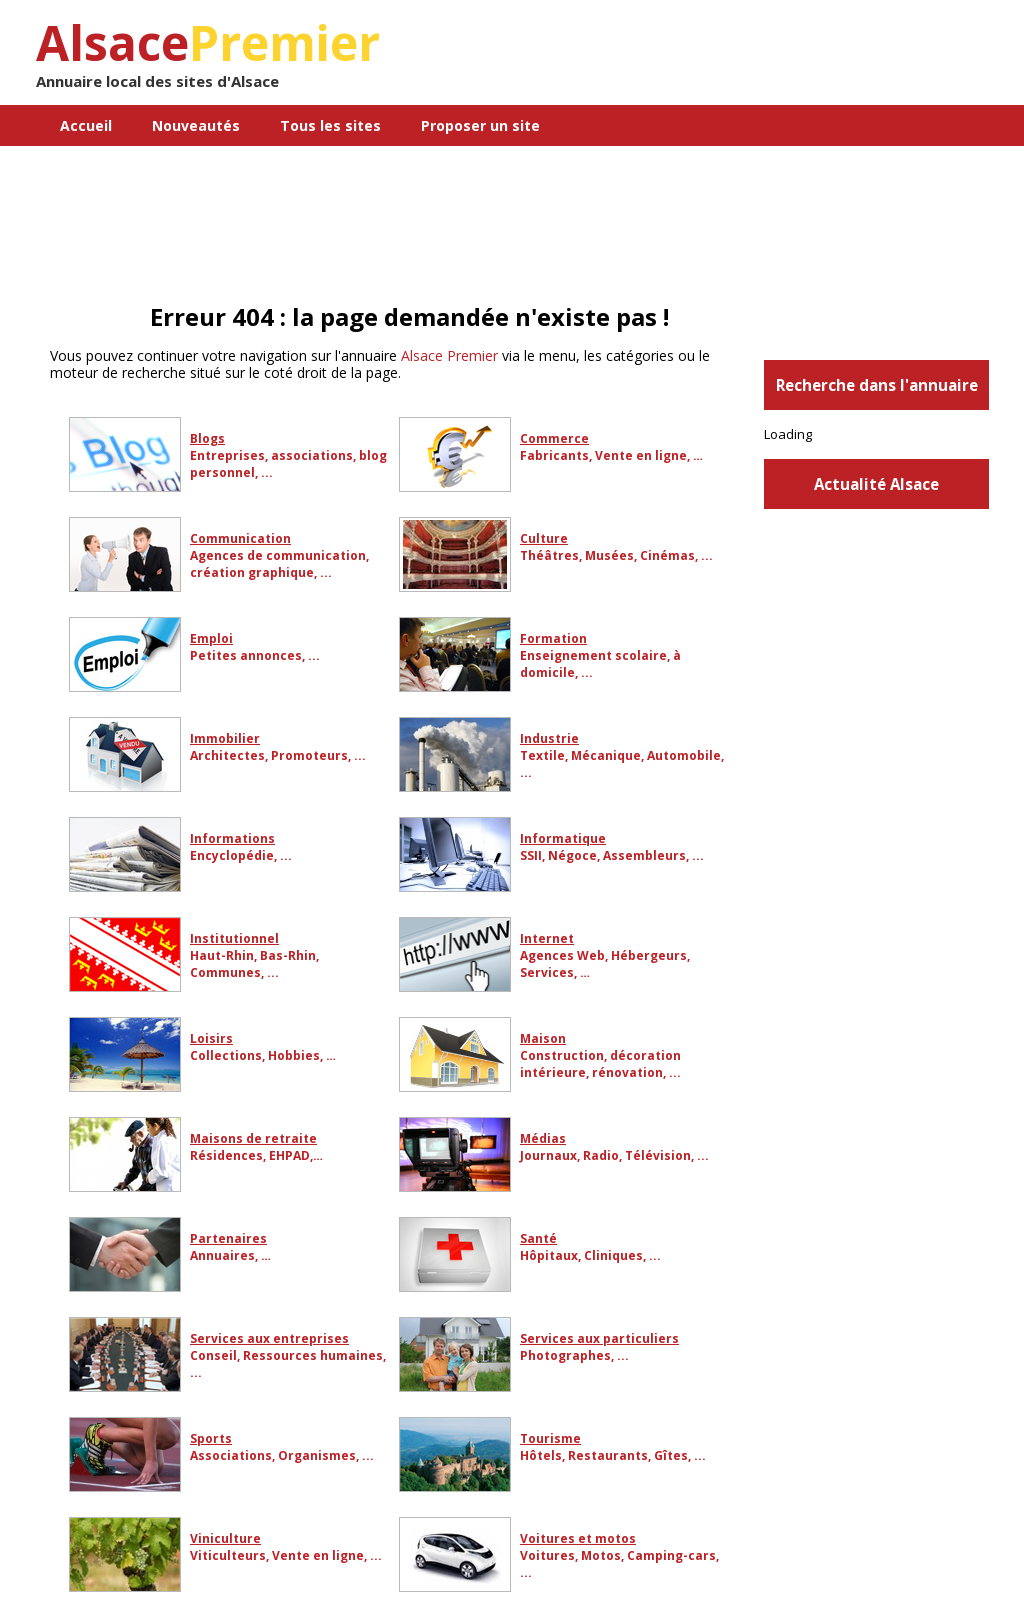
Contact (652, 166)
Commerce (554, 438)
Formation (553, 638)
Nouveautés (196, 125)
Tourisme (550, 1438)
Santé (538, 1238)
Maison (543, 1038)
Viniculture (225, 1538)
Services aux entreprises (269, 1338)
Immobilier (225, 738)
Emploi (211, 638)
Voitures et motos (578, 1538)
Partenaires (228, 1238)
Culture (544, 538)
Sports (211, 1438)
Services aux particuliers (599, 1338)
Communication (240, 538)
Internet (547, 938)
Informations (232, 838)
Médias (543, 1138)
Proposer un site (480, 125)
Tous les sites (330, 125)
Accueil (86, 125)
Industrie (549, 738)
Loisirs (211, 1038)
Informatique (563, 838)
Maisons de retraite (253, 1138)
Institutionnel (234, 938)
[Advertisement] (845, 155)
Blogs (207, 438)
